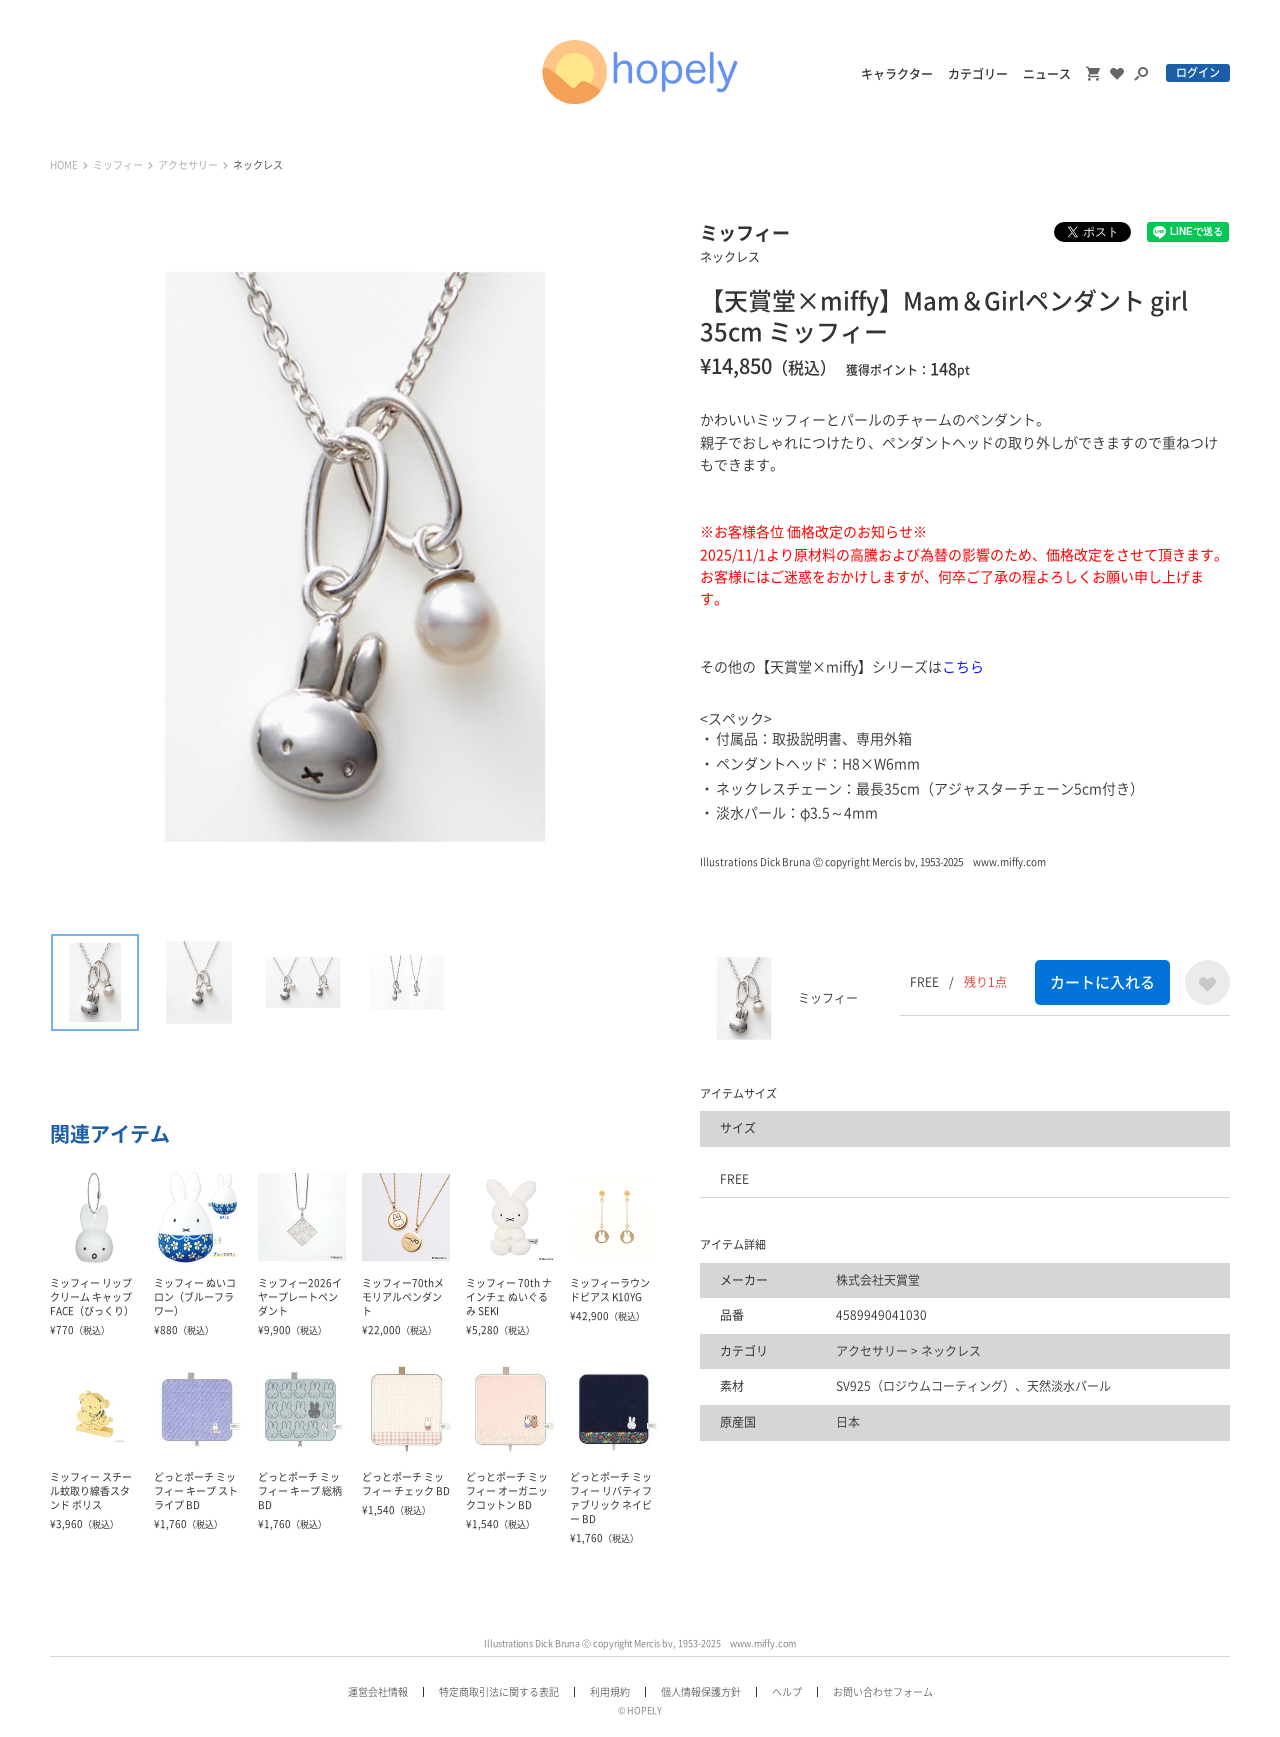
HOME (64, 165)
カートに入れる (1102, 982)
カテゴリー (978, 74)
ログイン (1198, 72)
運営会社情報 (378, 1692)
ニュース (1047, 74)
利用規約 (610, 1692)
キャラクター (897, 74)
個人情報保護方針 (701, 1692)
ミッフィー (118, 165)
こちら (963, 667)
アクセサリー (188, 165)
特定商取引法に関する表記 (499, 1692)
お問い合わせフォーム (883, 1692)
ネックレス (258, 165)
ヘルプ (787, 1692)
